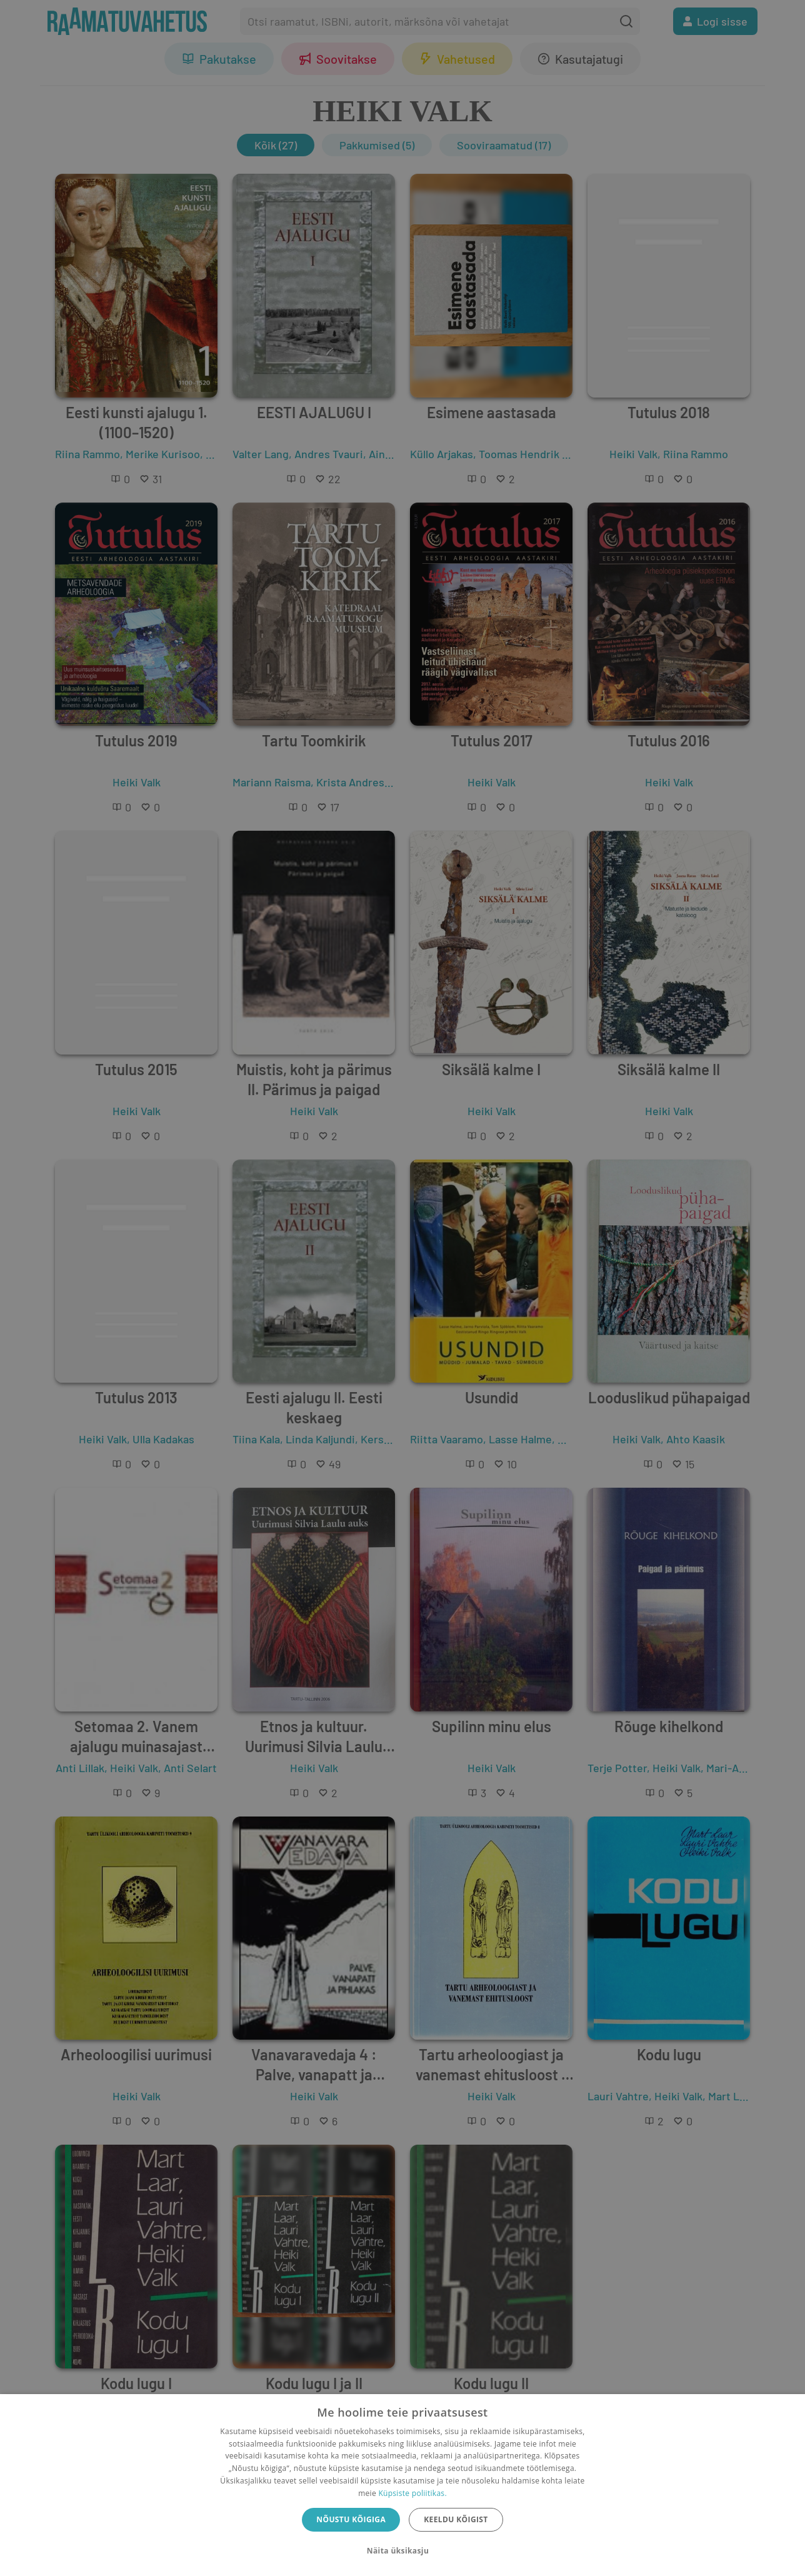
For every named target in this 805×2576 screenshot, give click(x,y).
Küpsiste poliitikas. (412, 2493)
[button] (402, 2551)
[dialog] (402, 2485)
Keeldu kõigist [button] (456, 2519)
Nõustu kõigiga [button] (351, 2519)
